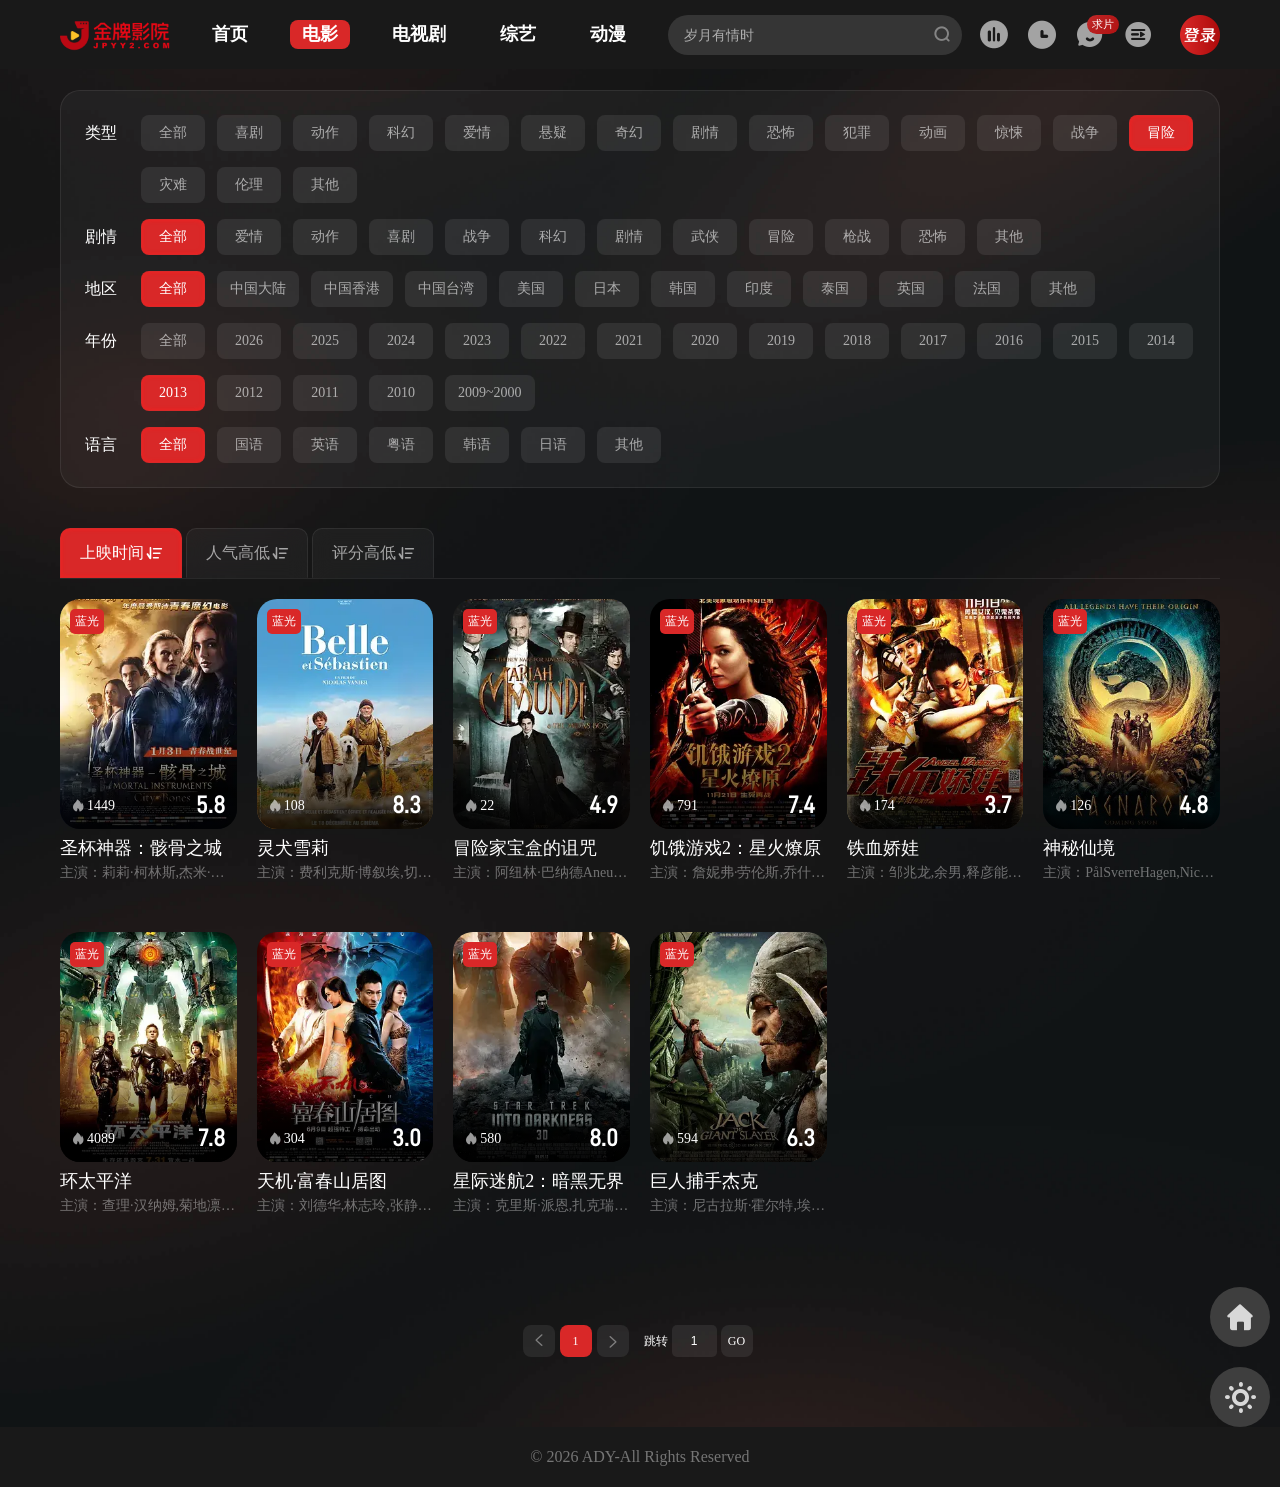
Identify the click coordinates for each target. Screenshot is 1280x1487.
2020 (705, 340)
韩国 (683, 288)
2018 (857, 340)
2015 (1085, 340)
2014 (1161, 340)
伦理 (249, 184)
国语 (249, 444)
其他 (325, 184)
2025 (325, 340)
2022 (553, 340)
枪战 (857, 236)
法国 (987, 288)
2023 (477, 340)
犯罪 (857, 132)
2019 (781, 340)
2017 (933, 340)
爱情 (477, 132)
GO (736, 1341)
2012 (249, 392)
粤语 (401, 444)
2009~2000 (490, 392)
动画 (933, 132)
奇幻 (629, 132)
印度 (759, 288)
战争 (1085, 132)
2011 (324, 392)
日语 (553, 444)
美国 (531, 288)
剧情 (705, 132)
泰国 (835, 288)
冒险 (1161, 132)
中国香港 (352, 288)
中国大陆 (258, 288)
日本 (607, 288)
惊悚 (1009, 132)
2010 (401, 392)
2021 (629, 340)
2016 (1009, 340)
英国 (911, 288)
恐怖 (781, 132)
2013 (173, 392)
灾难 (173, 184)
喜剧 (249, 132)
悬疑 (553, 132)
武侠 (705, 236)
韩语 (477, 444)
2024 (401, 340)
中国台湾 (446, 288)
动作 (325, 132)
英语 (325, 444)
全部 (173, 132)
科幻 (401, 132)
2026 (249, 340)
